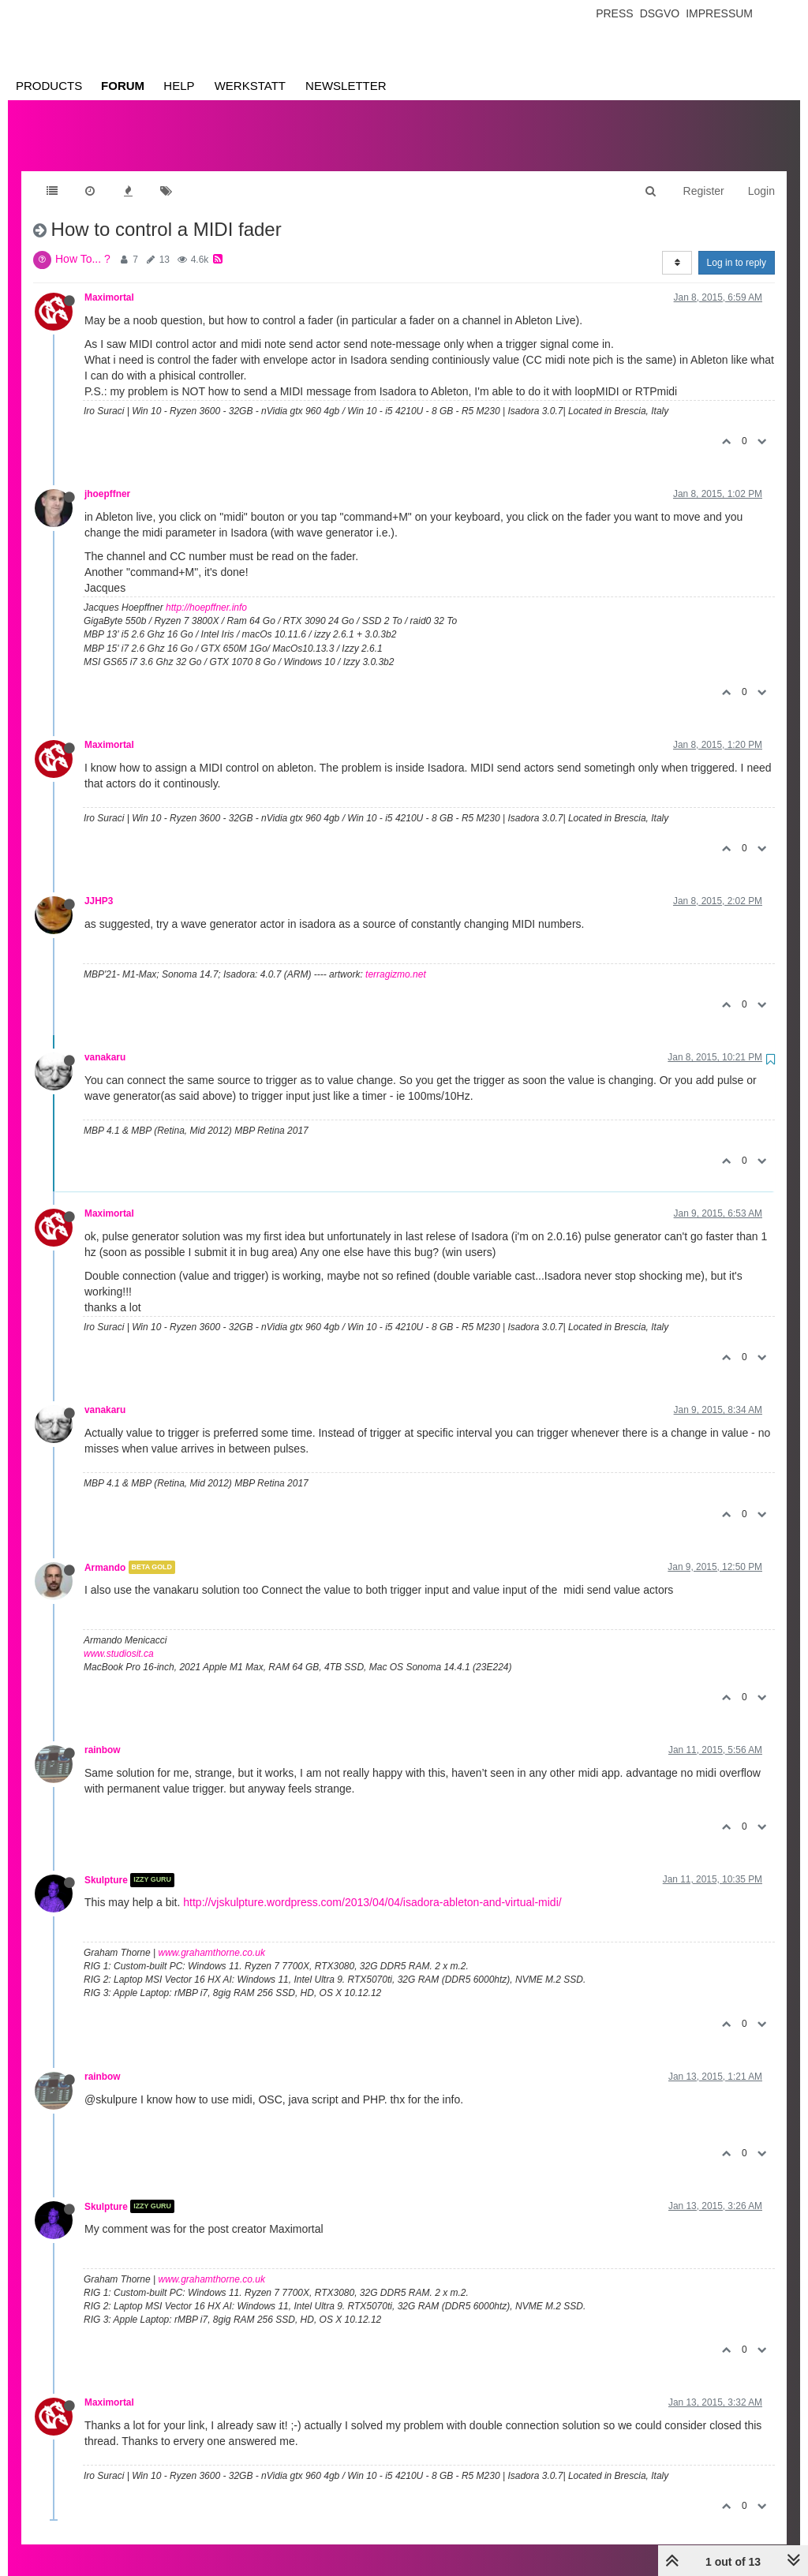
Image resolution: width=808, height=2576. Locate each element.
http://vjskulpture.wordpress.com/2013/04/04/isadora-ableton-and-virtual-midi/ (372, 1886)
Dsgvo (660, 13)
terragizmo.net (395, 958)
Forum (122, 85)
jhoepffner (107, 478)
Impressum (719, 13)
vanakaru (104, 1041)
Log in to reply (736, 246)
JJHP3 (98, 885)
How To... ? (82, 243)
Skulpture (106, 1864)
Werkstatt (250, 85)
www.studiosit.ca (119, 1637)
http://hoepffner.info (206, 591)
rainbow (102, 1734)
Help (178, 85)
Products (49, 85)
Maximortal (109, 281)
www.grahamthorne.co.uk (212, 1936)
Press (614, 13)
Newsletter (346, 85)
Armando (104, 1551)
